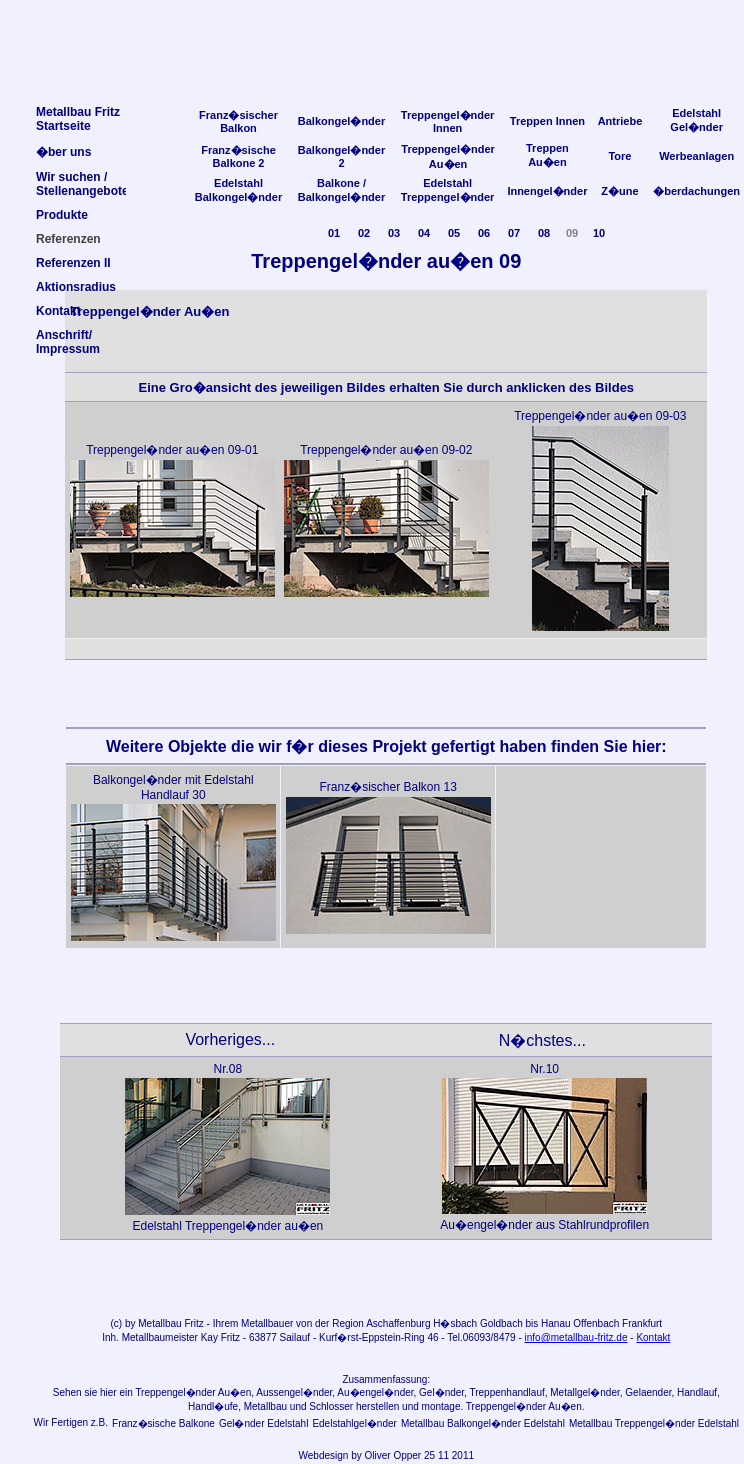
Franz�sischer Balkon (238, 121)
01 (334, 233)
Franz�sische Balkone (163, 1423)
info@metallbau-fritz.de (576, 1337)
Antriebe (620, 121)
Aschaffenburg (398, 1323)
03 (394, 233)
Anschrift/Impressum (68, 342)
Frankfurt (642, 1323)
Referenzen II (73, 263)
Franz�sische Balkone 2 (238, 156)
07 (514, 233)
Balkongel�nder (341, 121)
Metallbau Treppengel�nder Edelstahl (654, 1423)
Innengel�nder (547, 191)
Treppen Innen (547, 121)
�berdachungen (696, 191)
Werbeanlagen (696, 156)
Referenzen (68, 239)
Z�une (619, 191)
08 (544, 233)
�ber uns (63, 152)
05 (454, 233)
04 (424, 233)
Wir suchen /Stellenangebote (82, 184)
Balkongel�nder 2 (341, 156)
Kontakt (653, 1337)
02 (364, 233)
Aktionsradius (76, 287)
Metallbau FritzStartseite (78, 119)
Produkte (62, 215)
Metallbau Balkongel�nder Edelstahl (483, 1423)
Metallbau (159, 1323)
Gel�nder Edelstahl (264, 1423)
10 (599, 233)
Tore (619, 156)
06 (484, 233)
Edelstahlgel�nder (354, 1423)
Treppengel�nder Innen (448, 121)
